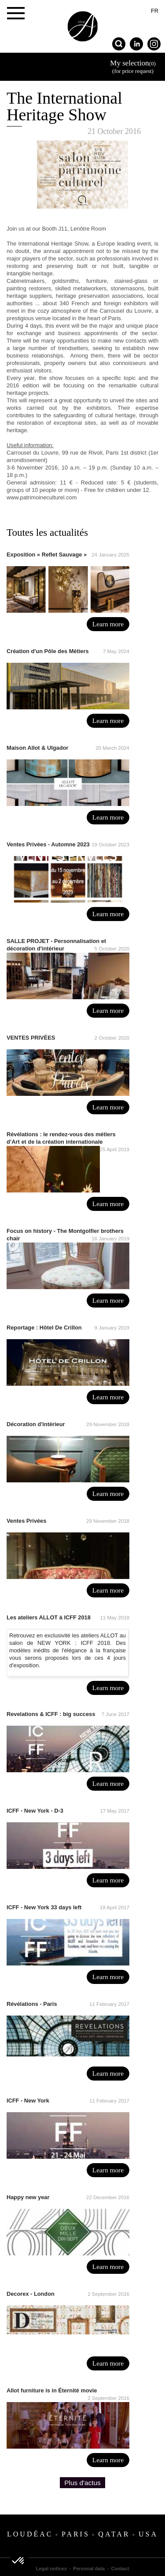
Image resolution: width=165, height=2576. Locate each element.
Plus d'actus (82, 2482)
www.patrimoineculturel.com (42, 497)
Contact (120, 2568)
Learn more (108, 624)
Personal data (89, 2568)
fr (154, 10)
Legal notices (51, 2568)
